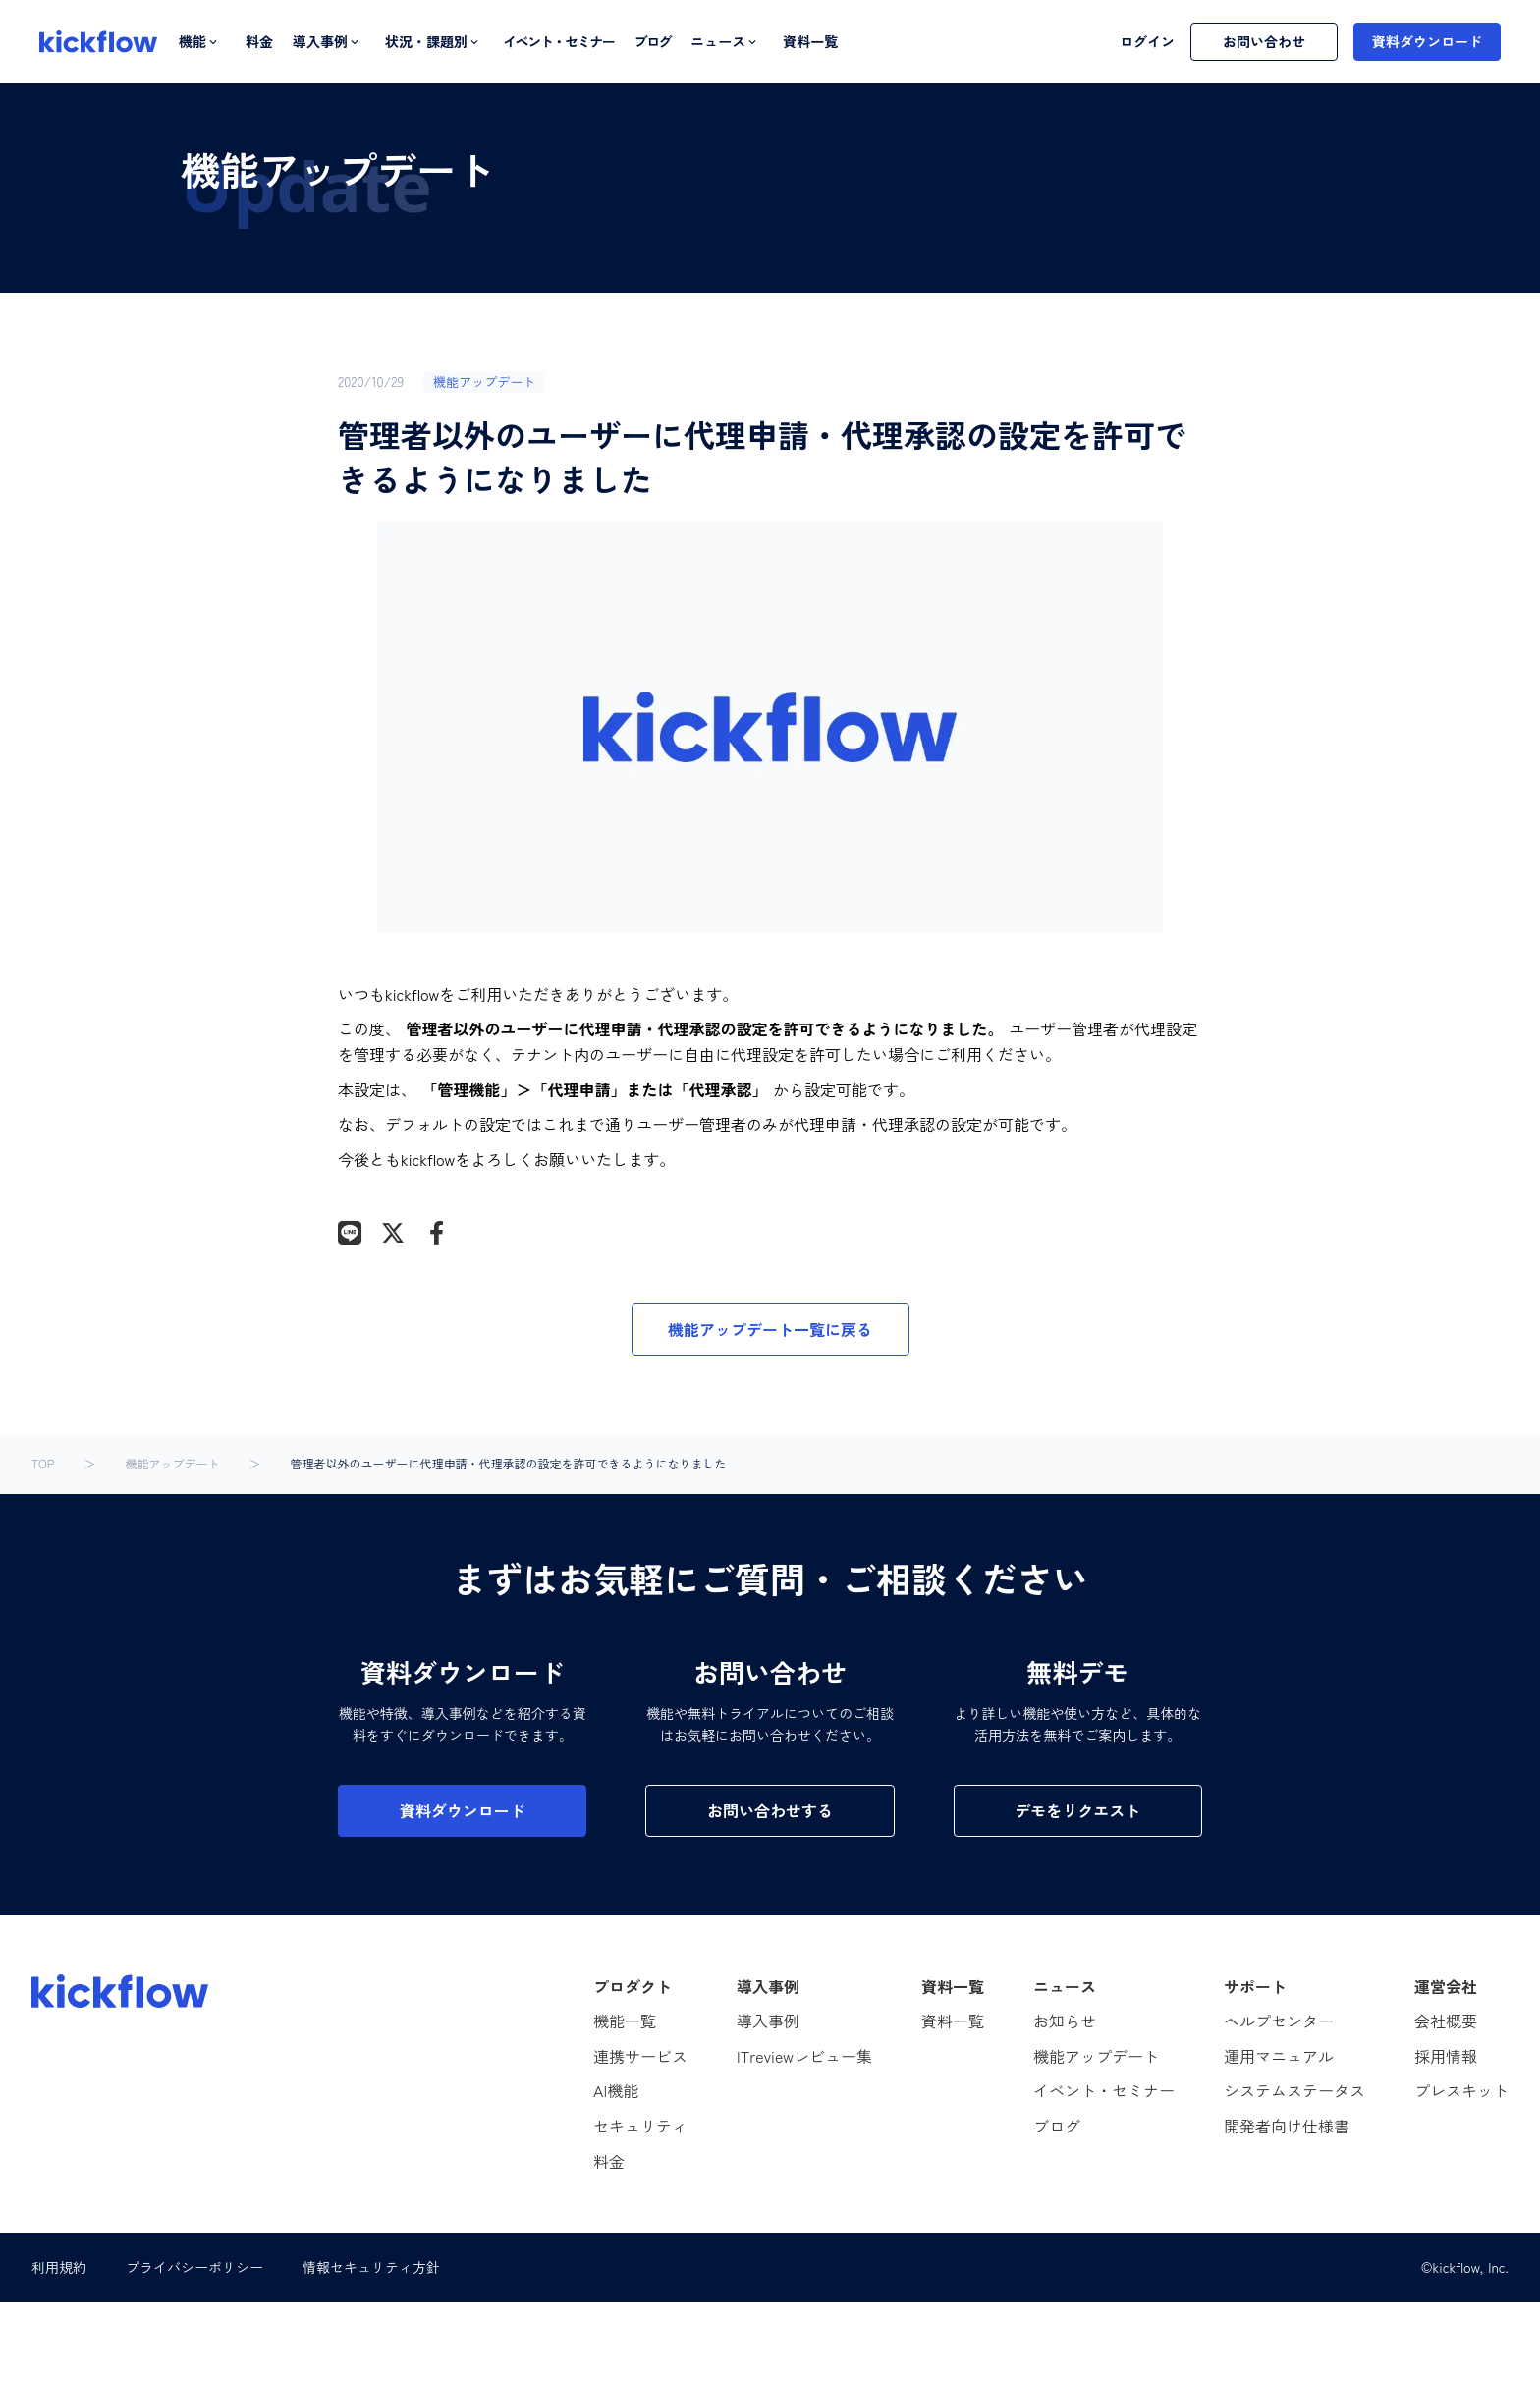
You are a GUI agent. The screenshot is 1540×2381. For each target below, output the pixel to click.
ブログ (652, 41)
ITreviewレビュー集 (804, 2056)
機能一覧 (624, 2020)
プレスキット (1461, 2090)
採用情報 (1445, 2056)
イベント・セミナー (558, 41)
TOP (42, 1463)
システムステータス (1294, 2090)
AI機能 (615, 2090)
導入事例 (768, 2020)
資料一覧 (810, 41)
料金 (259, 41)
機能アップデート (172, 1463)
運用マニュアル (1279, 2056)
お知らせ (1064, 2020)
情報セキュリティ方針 (371, 2267)
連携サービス (640, 2056)
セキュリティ (640, 2125)
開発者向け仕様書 (1286, 2125)
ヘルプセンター (1279, 2020)
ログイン (1147, 41)
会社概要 (1445, 2020)
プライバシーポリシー (194, 2267)
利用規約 (58, 2267)
